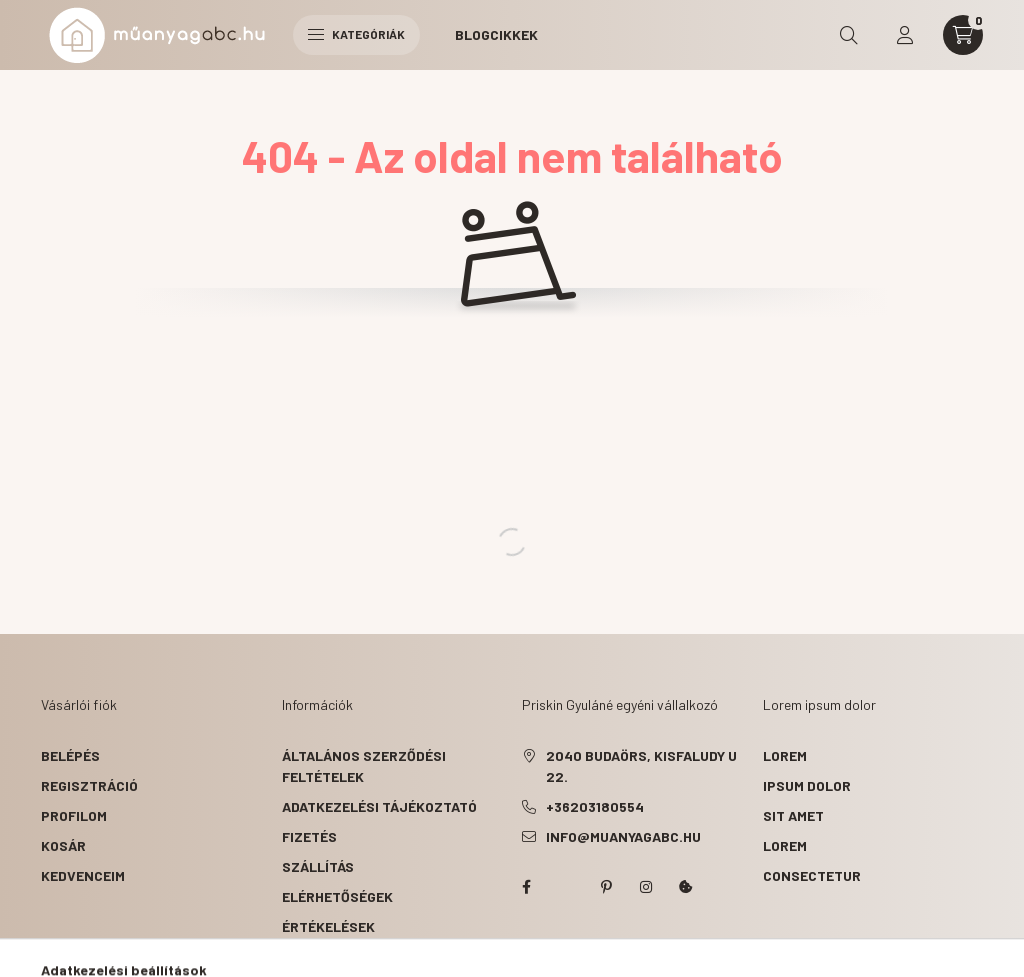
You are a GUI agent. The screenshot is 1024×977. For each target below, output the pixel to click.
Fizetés (309, 836)
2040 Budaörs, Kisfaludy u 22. (641, 766)
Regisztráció (89, 785)
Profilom (74, 815)
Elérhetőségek (337, 896)
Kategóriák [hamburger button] (356, 34)
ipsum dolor (807, 785)
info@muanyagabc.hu (623, 836)
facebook (526, 887)
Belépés (70, 755)
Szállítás (318, 866)
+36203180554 (595, 806)
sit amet (793, 815)
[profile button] (905, 35)
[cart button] (963, 35)
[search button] (849, 35)
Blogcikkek (496, 34)
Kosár (63, 845)
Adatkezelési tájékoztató (379, 806)
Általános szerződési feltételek (364, 766)
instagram (646, 887)
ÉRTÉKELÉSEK (328, 926)
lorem (785, 755)
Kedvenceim (83, 875)
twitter (566, 887)
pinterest (606, 887)
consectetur (812, 875)
